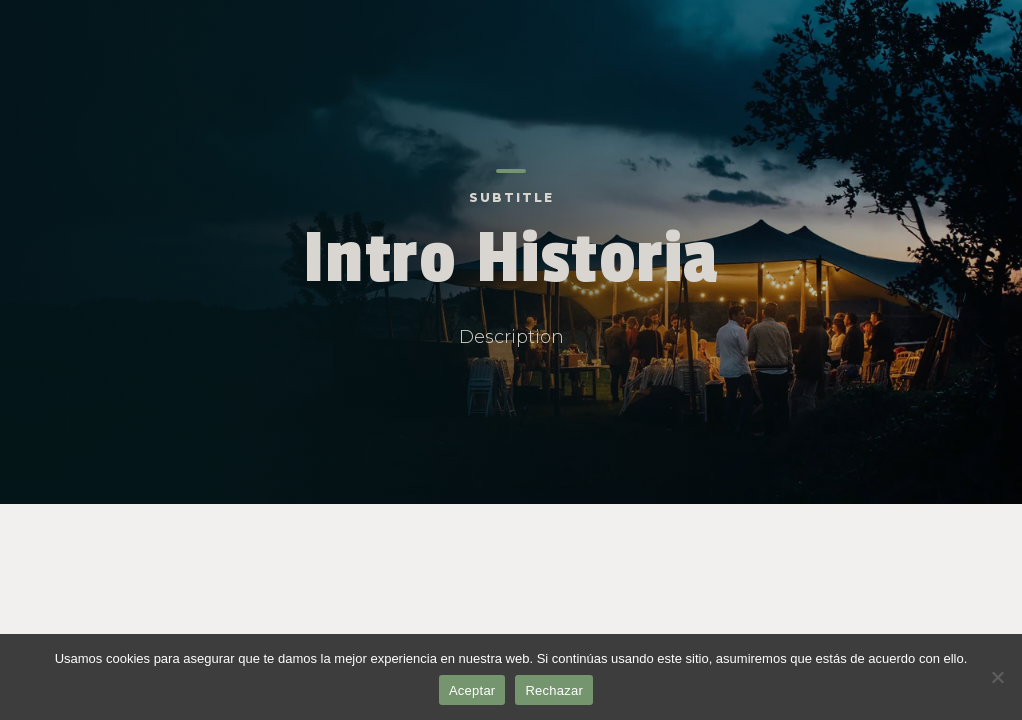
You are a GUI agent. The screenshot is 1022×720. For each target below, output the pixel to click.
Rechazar (554, 690)
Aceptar (472, 690)
